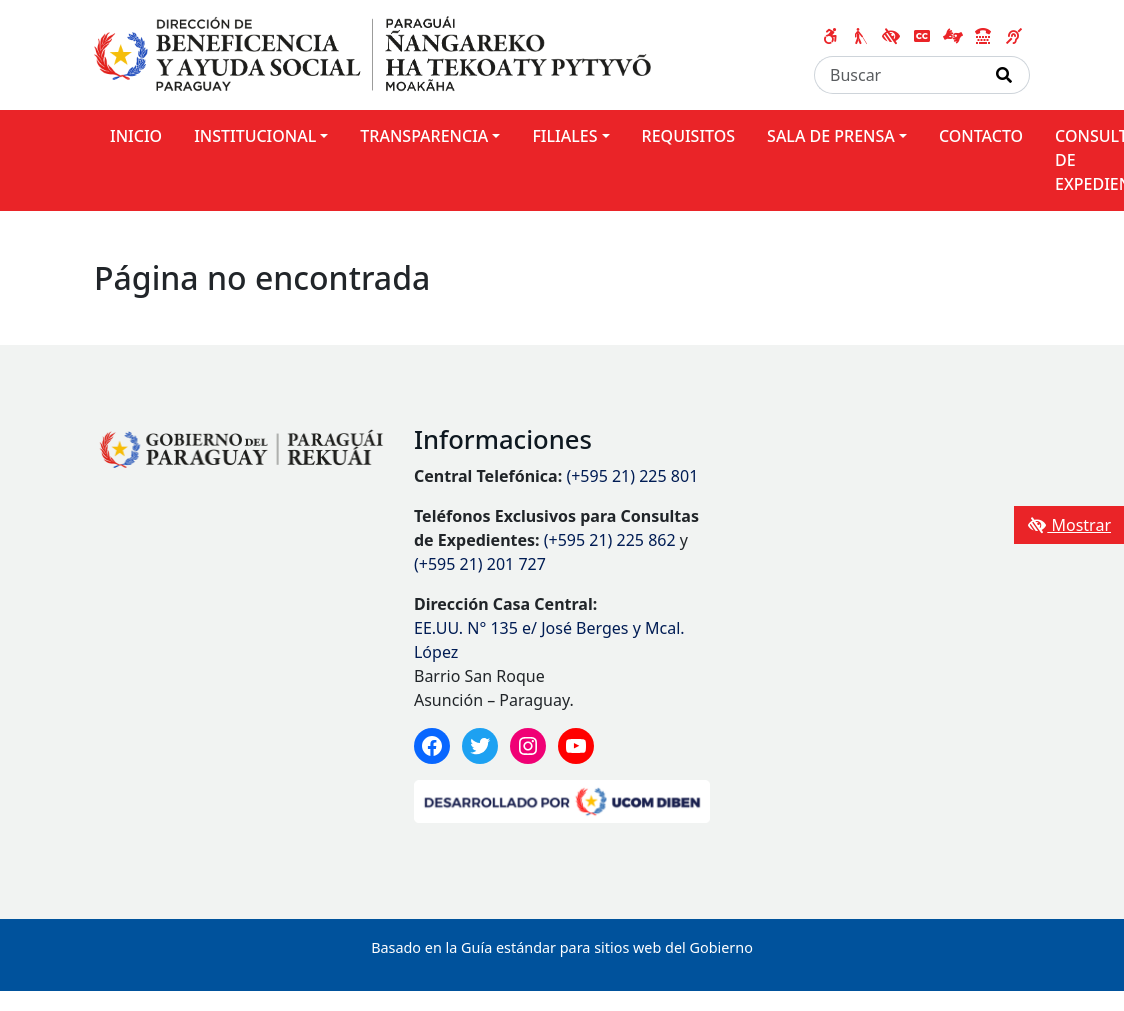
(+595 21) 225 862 (610, 540)
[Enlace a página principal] (372, 53)
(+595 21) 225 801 (632, 476)
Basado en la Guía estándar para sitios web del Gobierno (562, 947)
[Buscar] (897, 75)
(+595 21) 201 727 (480, 564)
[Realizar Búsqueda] (1004, 75)
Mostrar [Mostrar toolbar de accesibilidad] (1069, 525)
